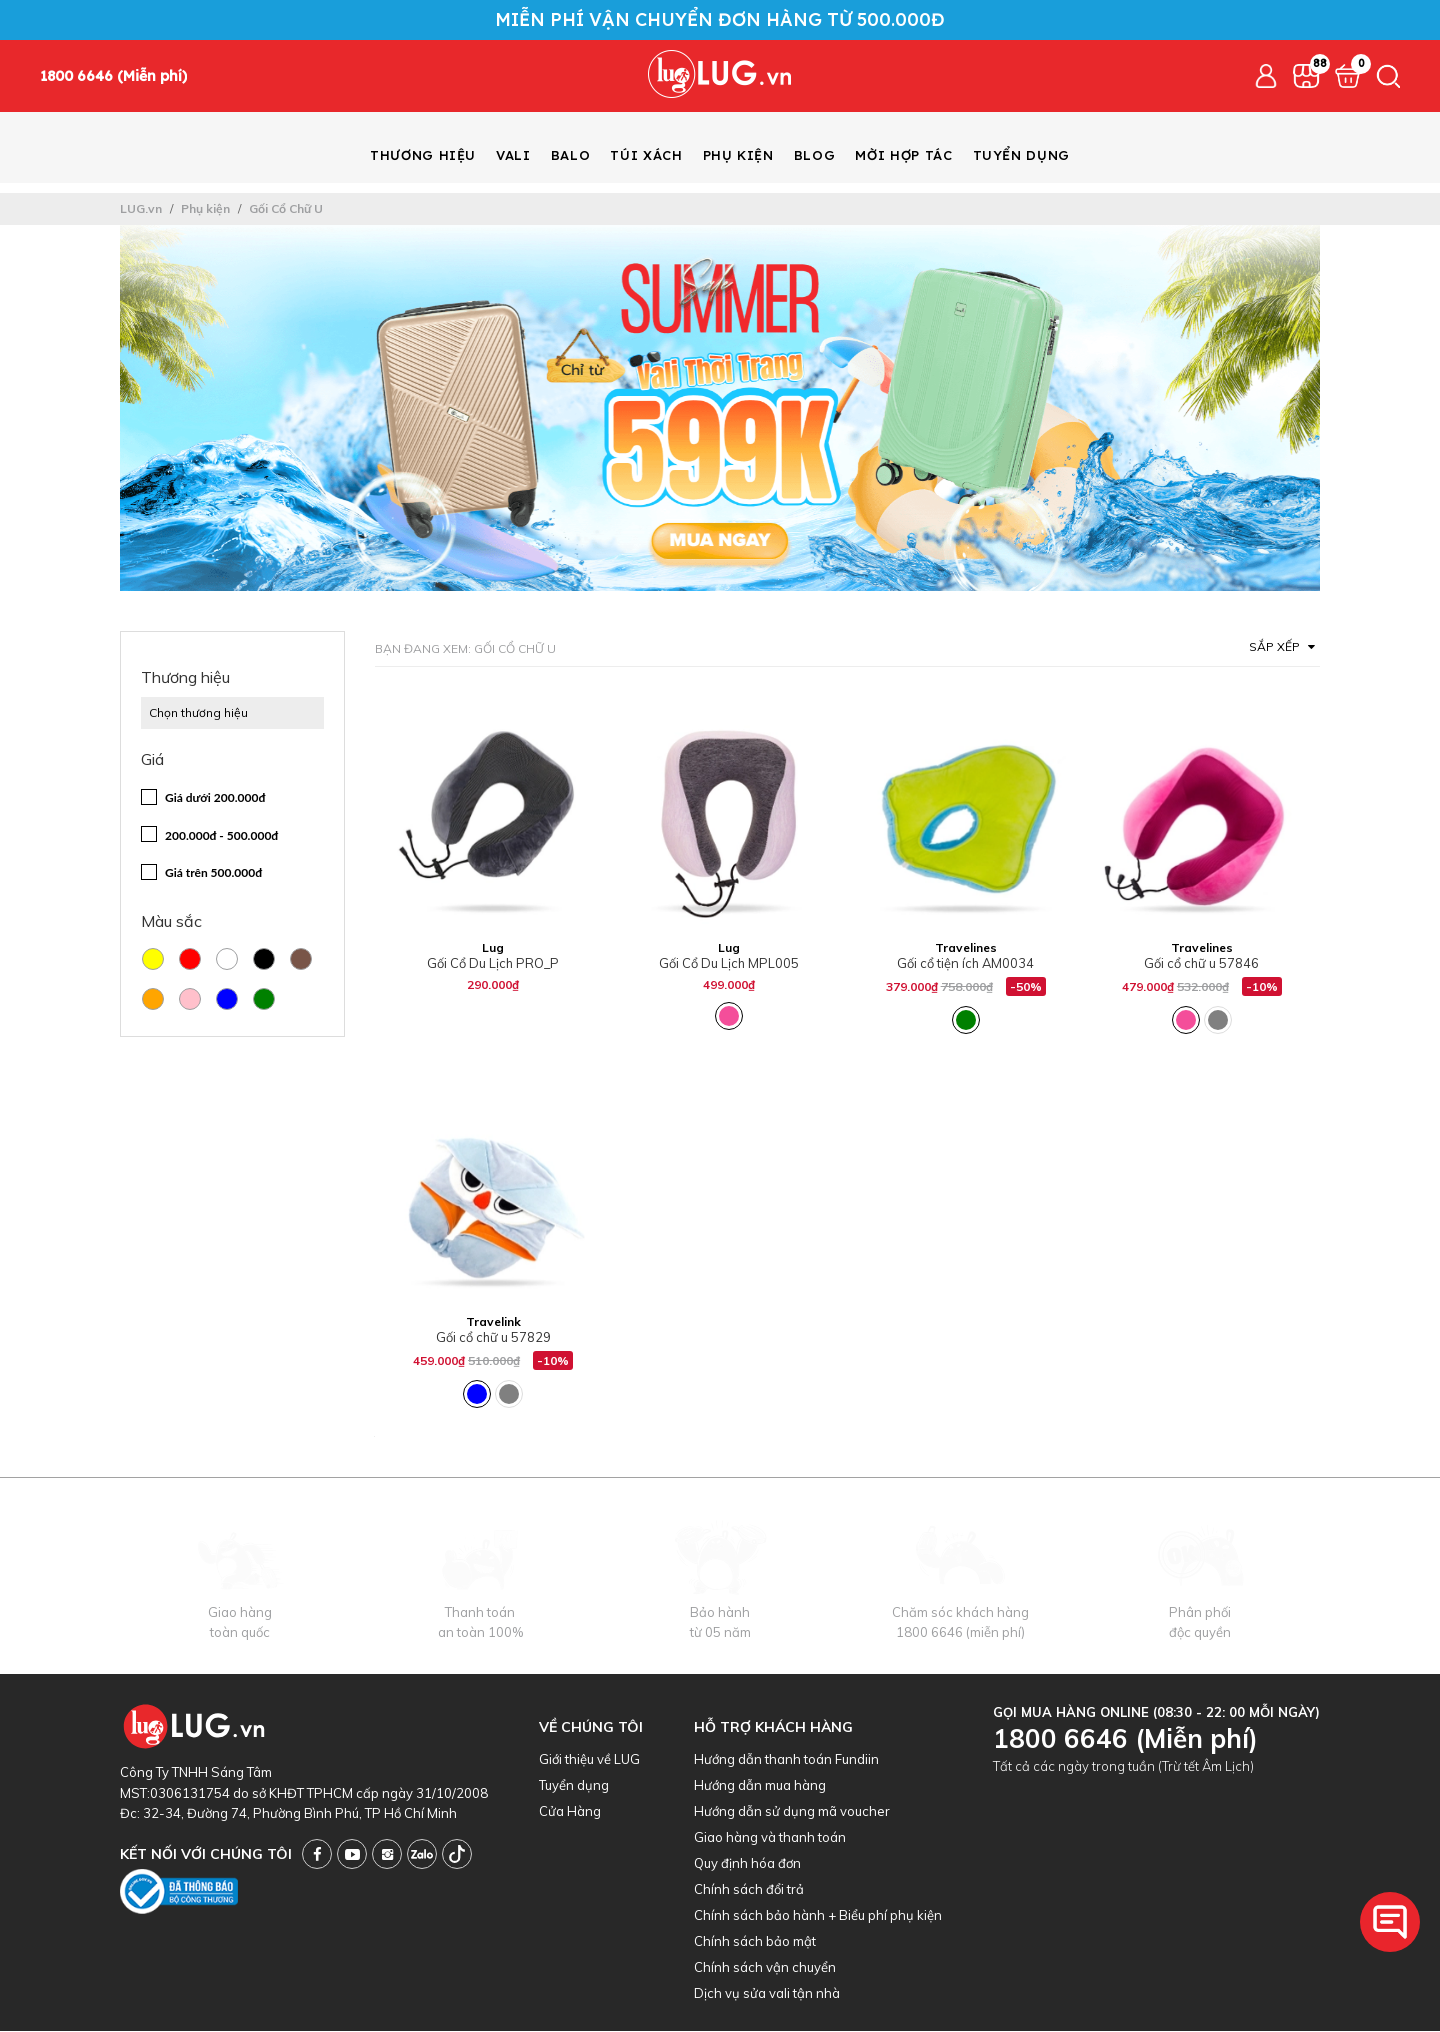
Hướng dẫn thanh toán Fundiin (786, 1760)
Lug (493, 948)
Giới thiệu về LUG (589, 1760)
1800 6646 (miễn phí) (960, 1633)
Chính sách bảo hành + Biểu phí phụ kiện (818, 1916)
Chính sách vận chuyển (765, 1968)
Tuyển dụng (574, 1786)
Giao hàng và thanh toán (770, 1838)
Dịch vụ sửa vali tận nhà (767, 1994)
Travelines (966, 948)
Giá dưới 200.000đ (215, 798)
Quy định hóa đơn (747, 1864)
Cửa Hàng (570, 1812)
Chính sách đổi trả (749, 1890)
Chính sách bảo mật (755, 1942)
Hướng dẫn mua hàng (760, 1786)
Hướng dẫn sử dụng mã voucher (792, 1812)
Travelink (493, 1322)
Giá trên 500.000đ (213, 873)
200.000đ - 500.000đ (221, 836)
